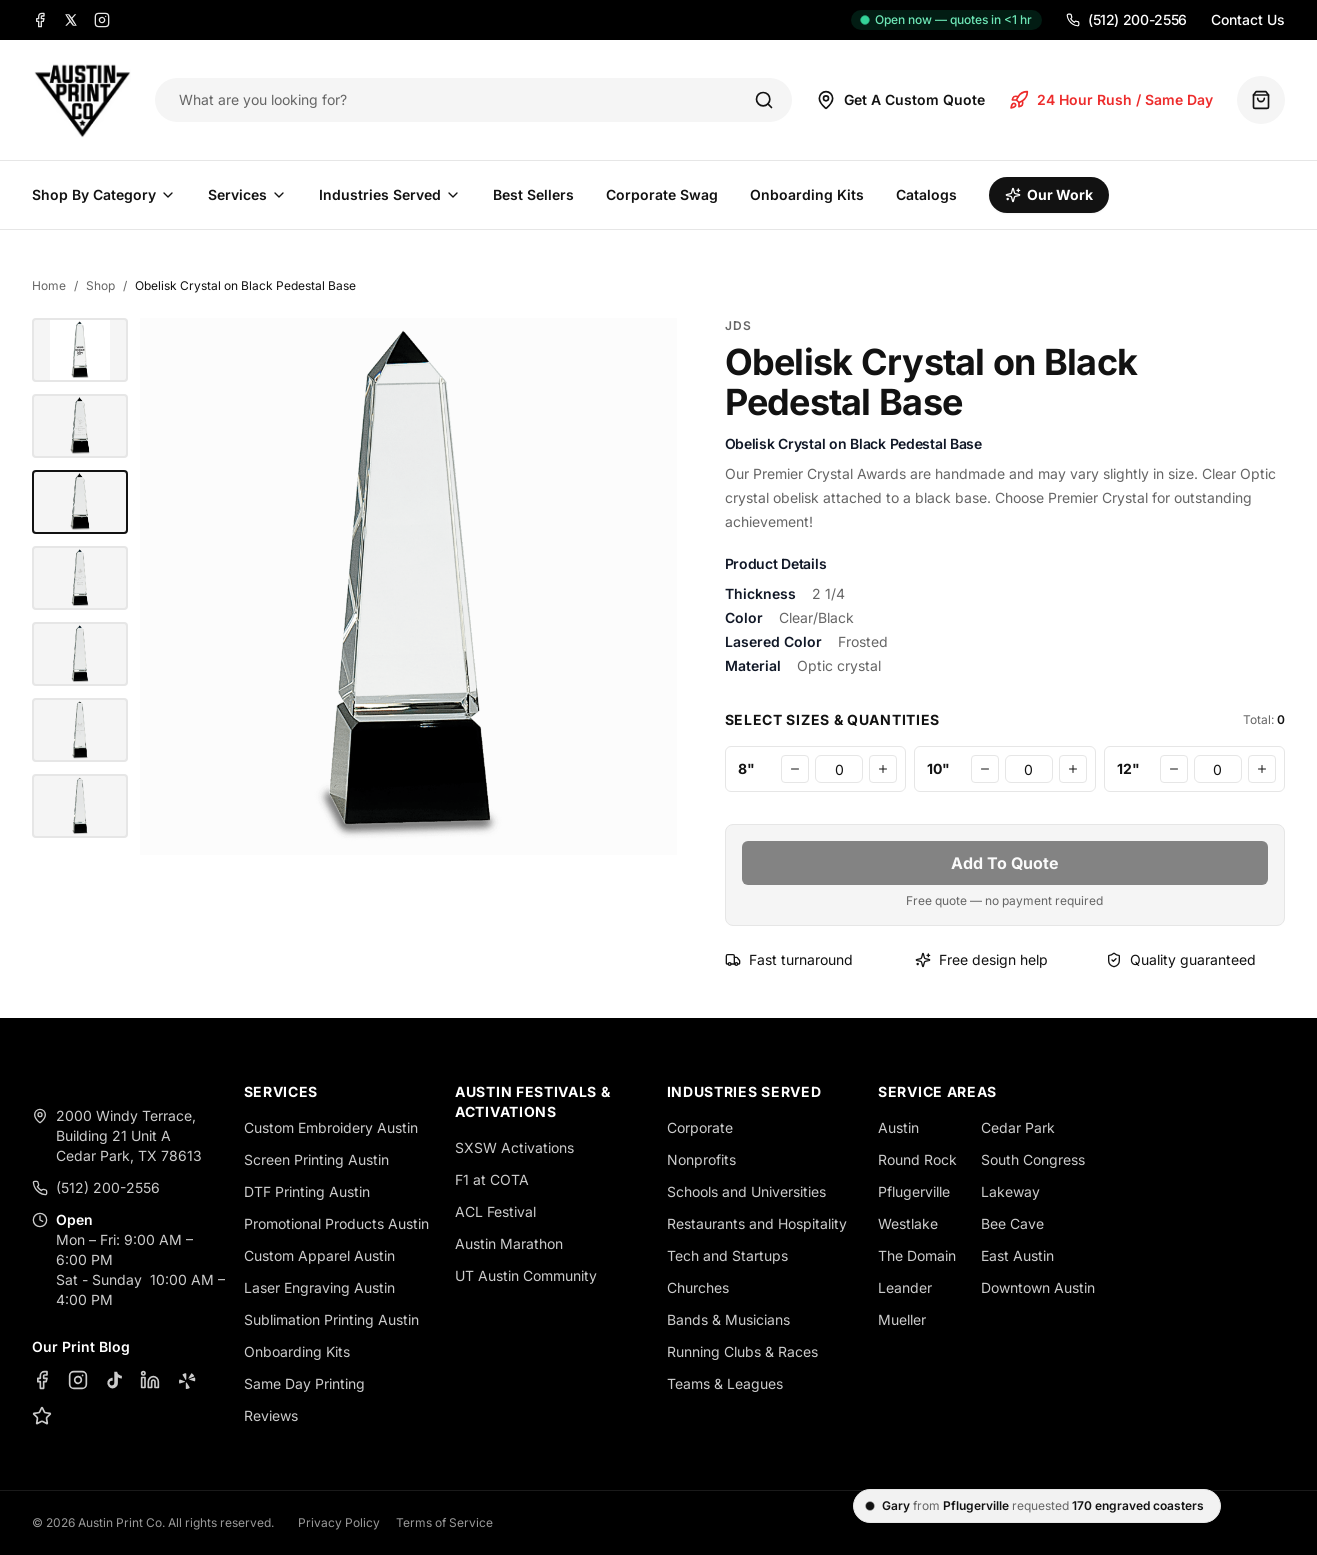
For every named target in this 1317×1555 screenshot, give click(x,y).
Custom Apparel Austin (319, 1255)
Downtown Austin (1038, 1287)
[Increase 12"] (1262, 769)
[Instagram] (102, 20)
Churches (698, 1287)
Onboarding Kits (807, 194)
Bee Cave (1012, 1223)
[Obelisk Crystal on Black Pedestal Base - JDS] (80, 426)
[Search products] (452, 100)
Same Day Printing (304, 1383)
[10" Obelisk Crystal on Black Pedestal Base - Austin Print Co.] (80, 350)
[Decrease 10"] (985, 769)
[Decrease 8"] (795, 769)
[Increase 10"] (1073, 769)
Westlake (908, 1223)
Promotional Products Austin (336, 1223)
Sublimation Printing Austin (331, 1319)
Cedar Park (1018, 1127)
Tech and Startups (727, 1255)
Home (49, 285)
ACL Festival (495, 1211)
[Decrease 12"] (1174, 769)
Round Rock (917, 1159)
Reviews (271, 1415)
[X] (71, 20)
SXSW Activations (514, 1147)
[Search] (764, 100)
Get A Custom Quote (900, 100)
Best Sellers (533, 194)
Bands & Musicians (728, 1319)
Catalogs (926, 194)
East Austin (1017, 1255)
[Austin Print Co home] (81, 100)
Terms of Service (444, 1522)
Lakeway (1010, 1191)
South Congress (1033, 1159)
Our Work (1049, 194)
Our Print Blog (81, 1346)
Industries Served (390, 194)
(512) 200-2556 (1126, 19)
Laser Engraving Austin (319, 1287)
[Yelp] (186, 1380)
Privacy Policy (339, 1522)
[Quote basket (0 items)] (1261, 100)
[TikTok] (114, 1380)
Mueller (902, 1319)
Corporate (700, 1127)
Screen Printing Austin (316, 1159)
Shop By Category (104, 194)
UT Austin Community (526, 1275)
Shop (100, 285)
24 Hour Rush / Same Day (1111, 100)
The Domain (917, 1255)
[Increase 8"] (883, 769)
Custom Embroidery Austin (331, 1127)
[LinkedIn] (150, 1380)
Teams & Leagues (725, 1383)
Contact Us (1248, 19)
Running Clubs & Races (742, 1351)
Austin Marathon (509, 1243)
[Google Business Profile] (42, 1416)
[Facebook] (40, 20)
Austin (898, 1127)
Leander (905, 1287)
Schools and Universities (746, 1191)
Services (247, 194)
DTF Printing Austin (307, 1191)
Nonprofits (701, 1159)
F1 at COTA (492, 1179)
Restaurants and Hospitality (757, 1223)
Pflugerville (914, 1191)
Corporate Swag (662, 194)
